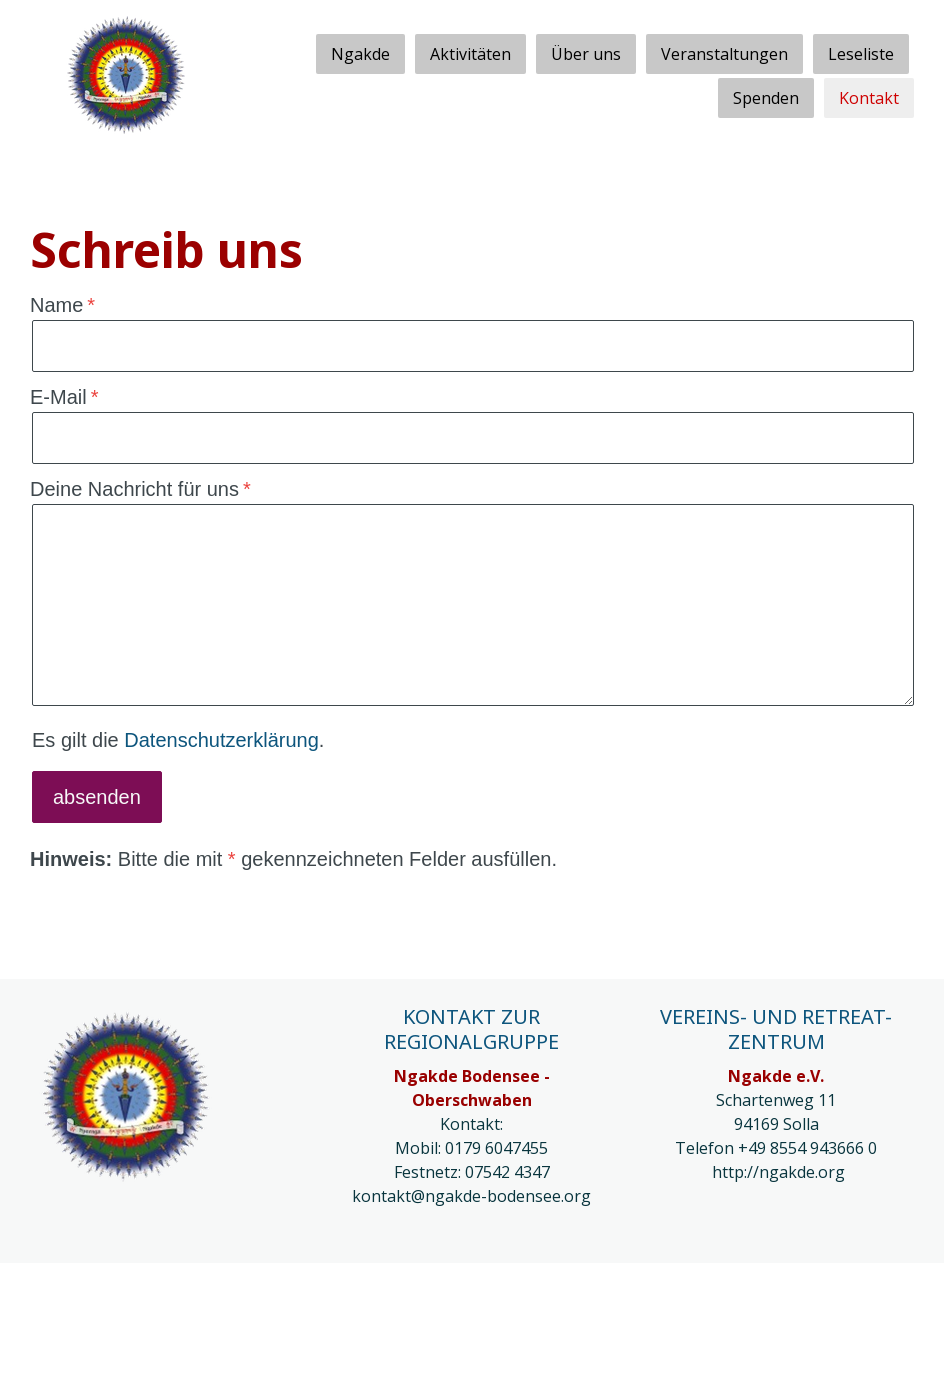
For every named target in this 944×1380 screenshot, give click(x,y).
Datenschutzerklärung (221, 740)
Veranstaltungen (724, 54)
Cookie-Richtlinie (302, 1295)
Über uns (586, 54)
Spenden (766, 98)
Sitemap (412, 1295)
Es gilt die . (178, 740)
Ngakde (360, 54)
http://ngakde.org (778, 1172)
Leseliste (861, 54)
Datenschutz (174, 1295)
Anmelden (881, 1348)
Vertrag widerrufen (115, 1321)
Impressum (67, 1295)
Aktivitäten (470, 54)
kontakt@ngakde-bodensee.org (471, 1196)
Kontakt (869, 98)
